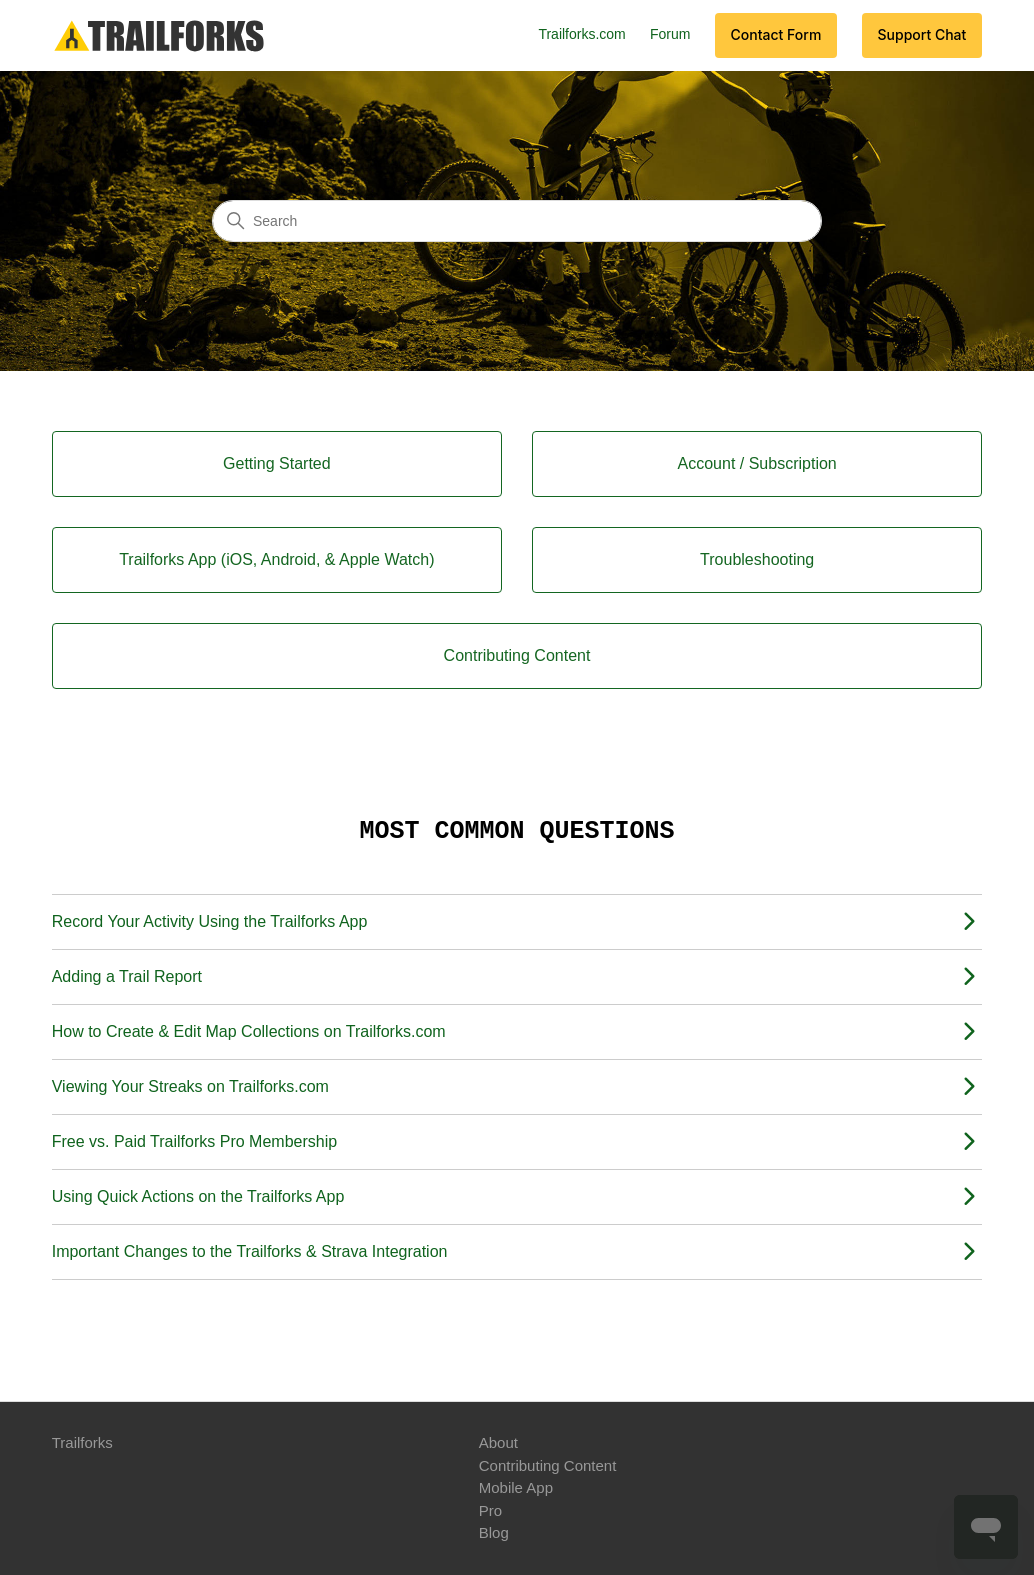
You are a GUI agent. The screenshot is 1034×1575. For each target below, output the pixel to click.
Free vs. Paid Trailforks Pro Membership (194, 1141)
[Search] (517, 221)
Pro (490, 1510)
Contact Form (776, 34)
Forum (670, 34)
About (498, 1442)
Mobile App (516, 1487)
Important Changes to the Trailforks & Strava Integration (250, 1251)
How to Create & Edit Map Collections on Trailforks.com (249, 1031)
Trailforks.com (581, 34)
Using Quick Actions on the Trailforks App (198, 1196)
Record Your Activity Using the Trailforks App (210, 921)
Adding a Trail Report (127, 976)
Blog (494, 1532)
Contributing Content (548, 1465)
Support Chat (922, 34)
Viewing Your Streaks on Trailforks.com (190, 1086)
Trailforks (82, 1442)
